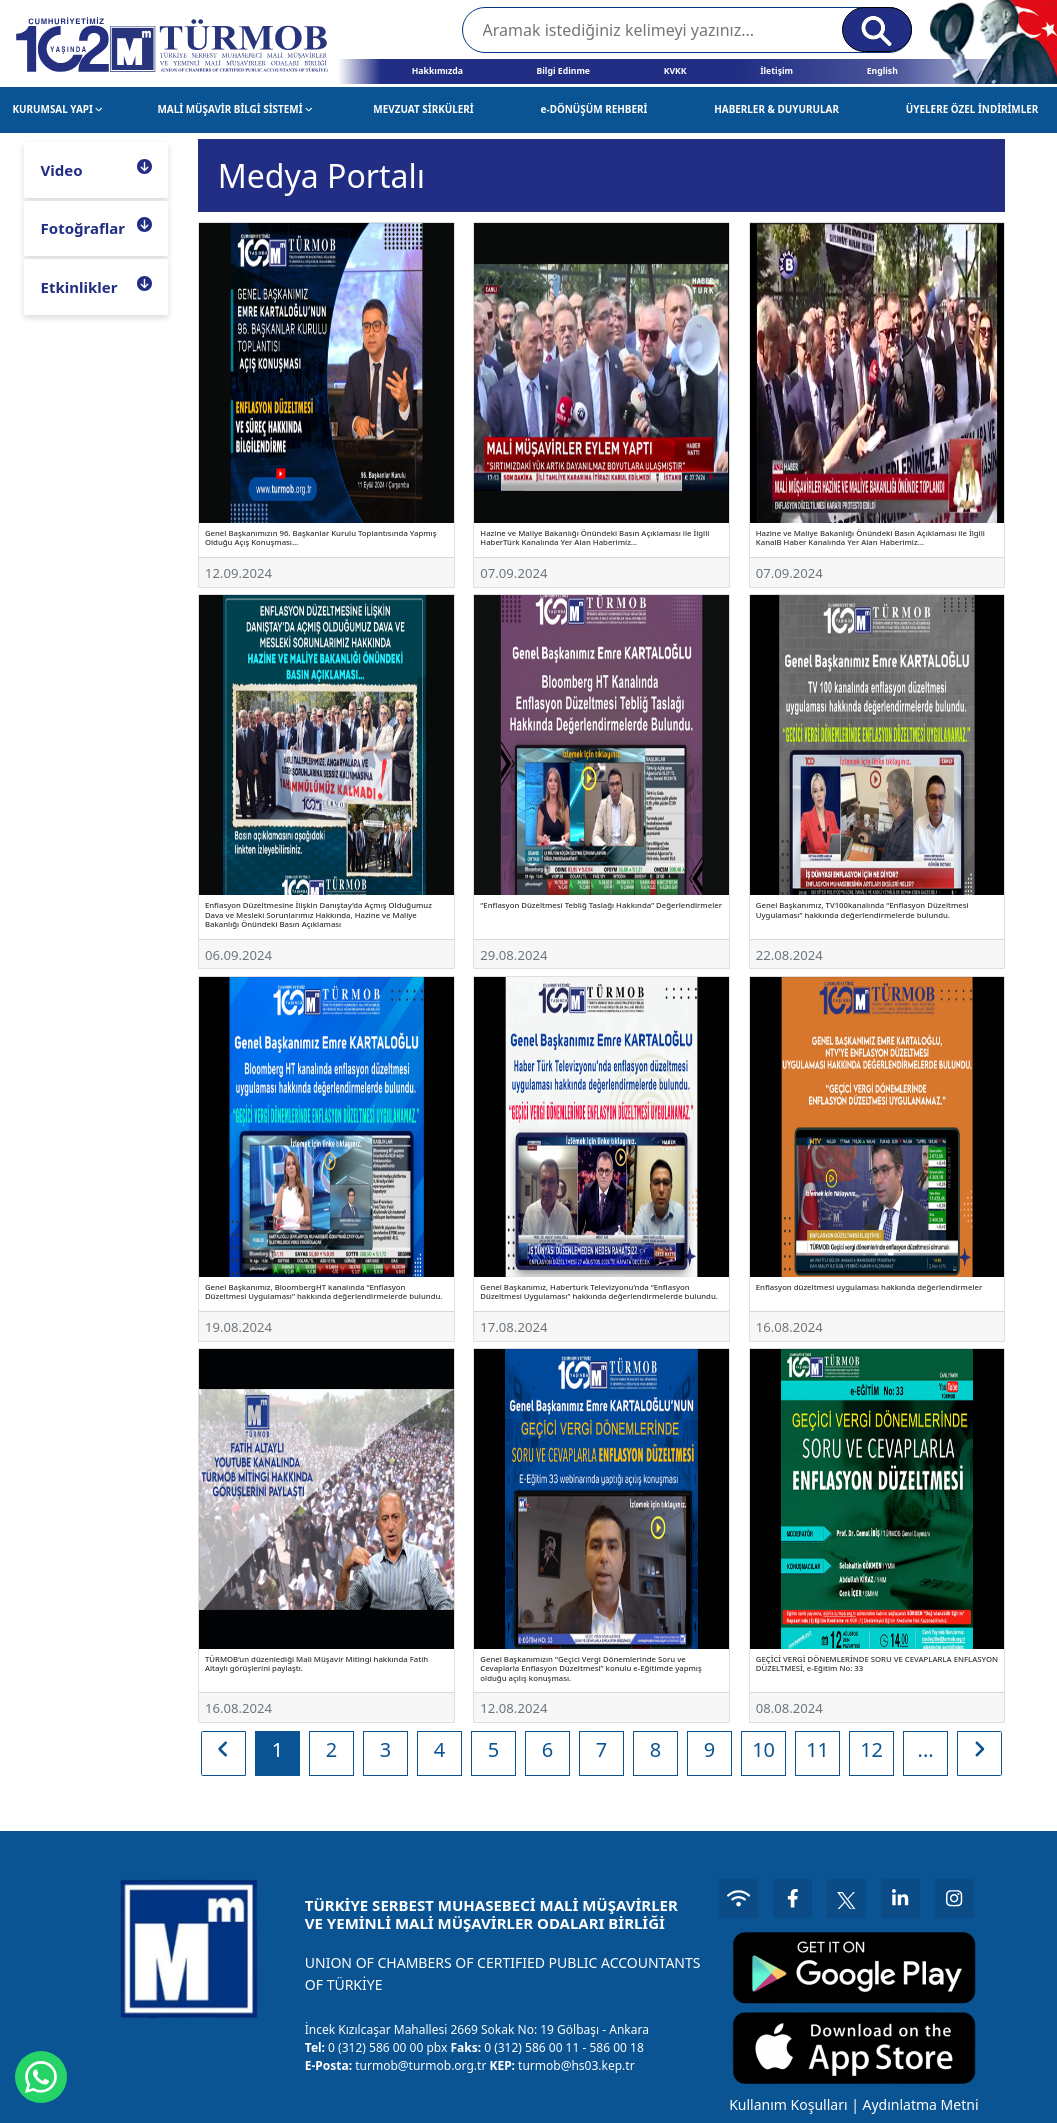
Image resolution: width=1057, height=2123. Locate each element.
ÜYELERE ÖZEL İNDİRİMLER (972, 109)
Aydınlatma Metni (918, 2101)
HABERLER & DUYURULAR (776, 109)
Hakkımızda (437, 71)
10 (763, 1749)
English (882, 71)
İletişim (776, 71)
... (926, 1749)
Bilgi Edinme (563, 71)
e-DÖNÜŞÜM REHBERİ (594, 109)
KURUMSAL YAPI (57, 109)
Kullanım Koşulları (785, 2101)
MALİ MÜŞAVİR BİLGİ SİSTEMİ (234, 109)
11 (817, 1749)
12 (871, 1749)
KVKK (675, 71)
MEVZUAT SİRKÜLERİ (423, 109)
